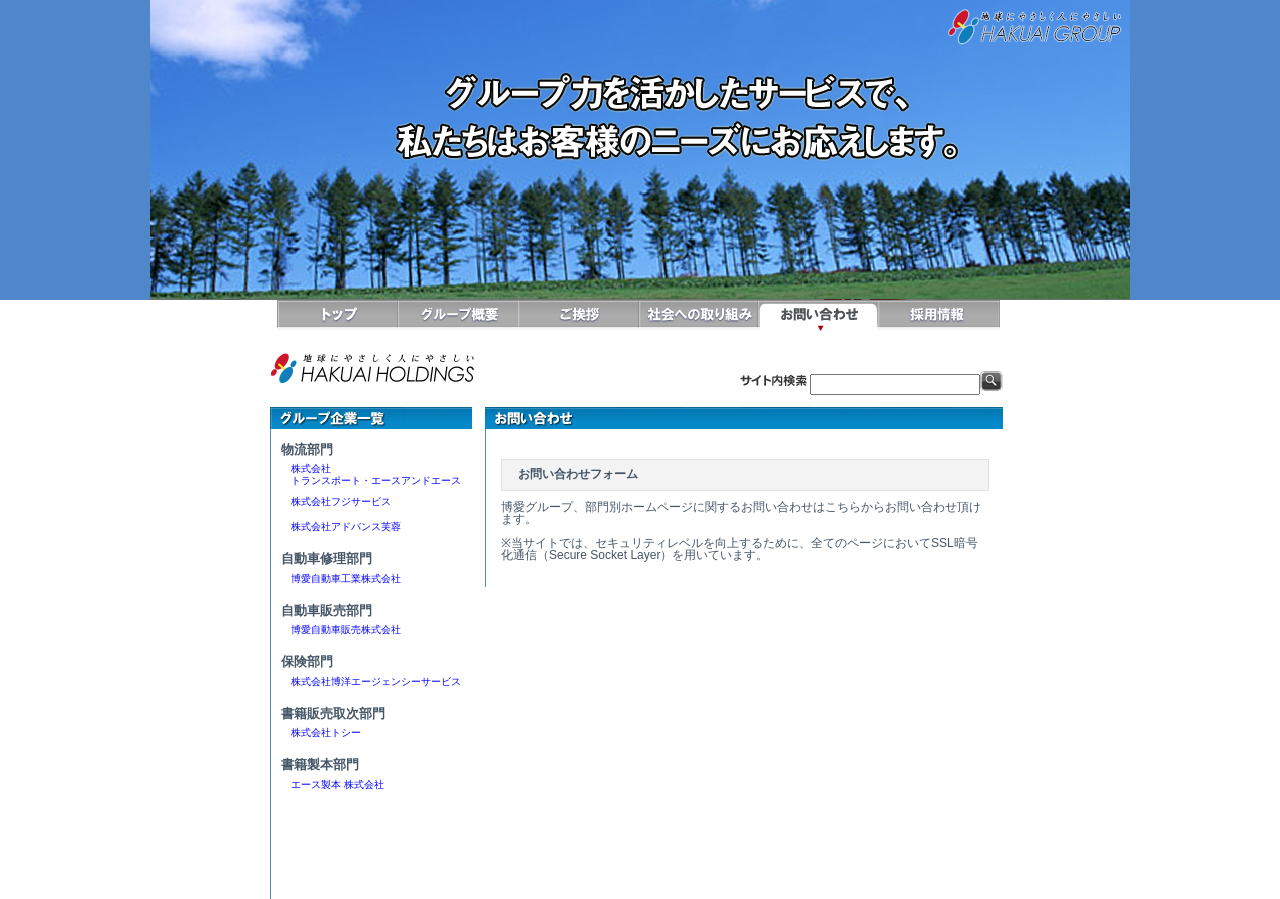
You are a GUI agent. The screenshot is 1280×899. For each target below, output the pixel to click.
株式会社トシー (326, 732)
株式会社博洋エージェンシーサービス (371, 681)
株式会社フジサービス (336, 501)
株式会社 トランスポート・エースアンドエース (371, 474)
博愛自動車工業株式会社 (341, 578)
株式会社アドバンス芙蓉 (341, 526)
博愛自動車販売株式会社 (341, 629)
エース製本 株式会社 (337, 784)
